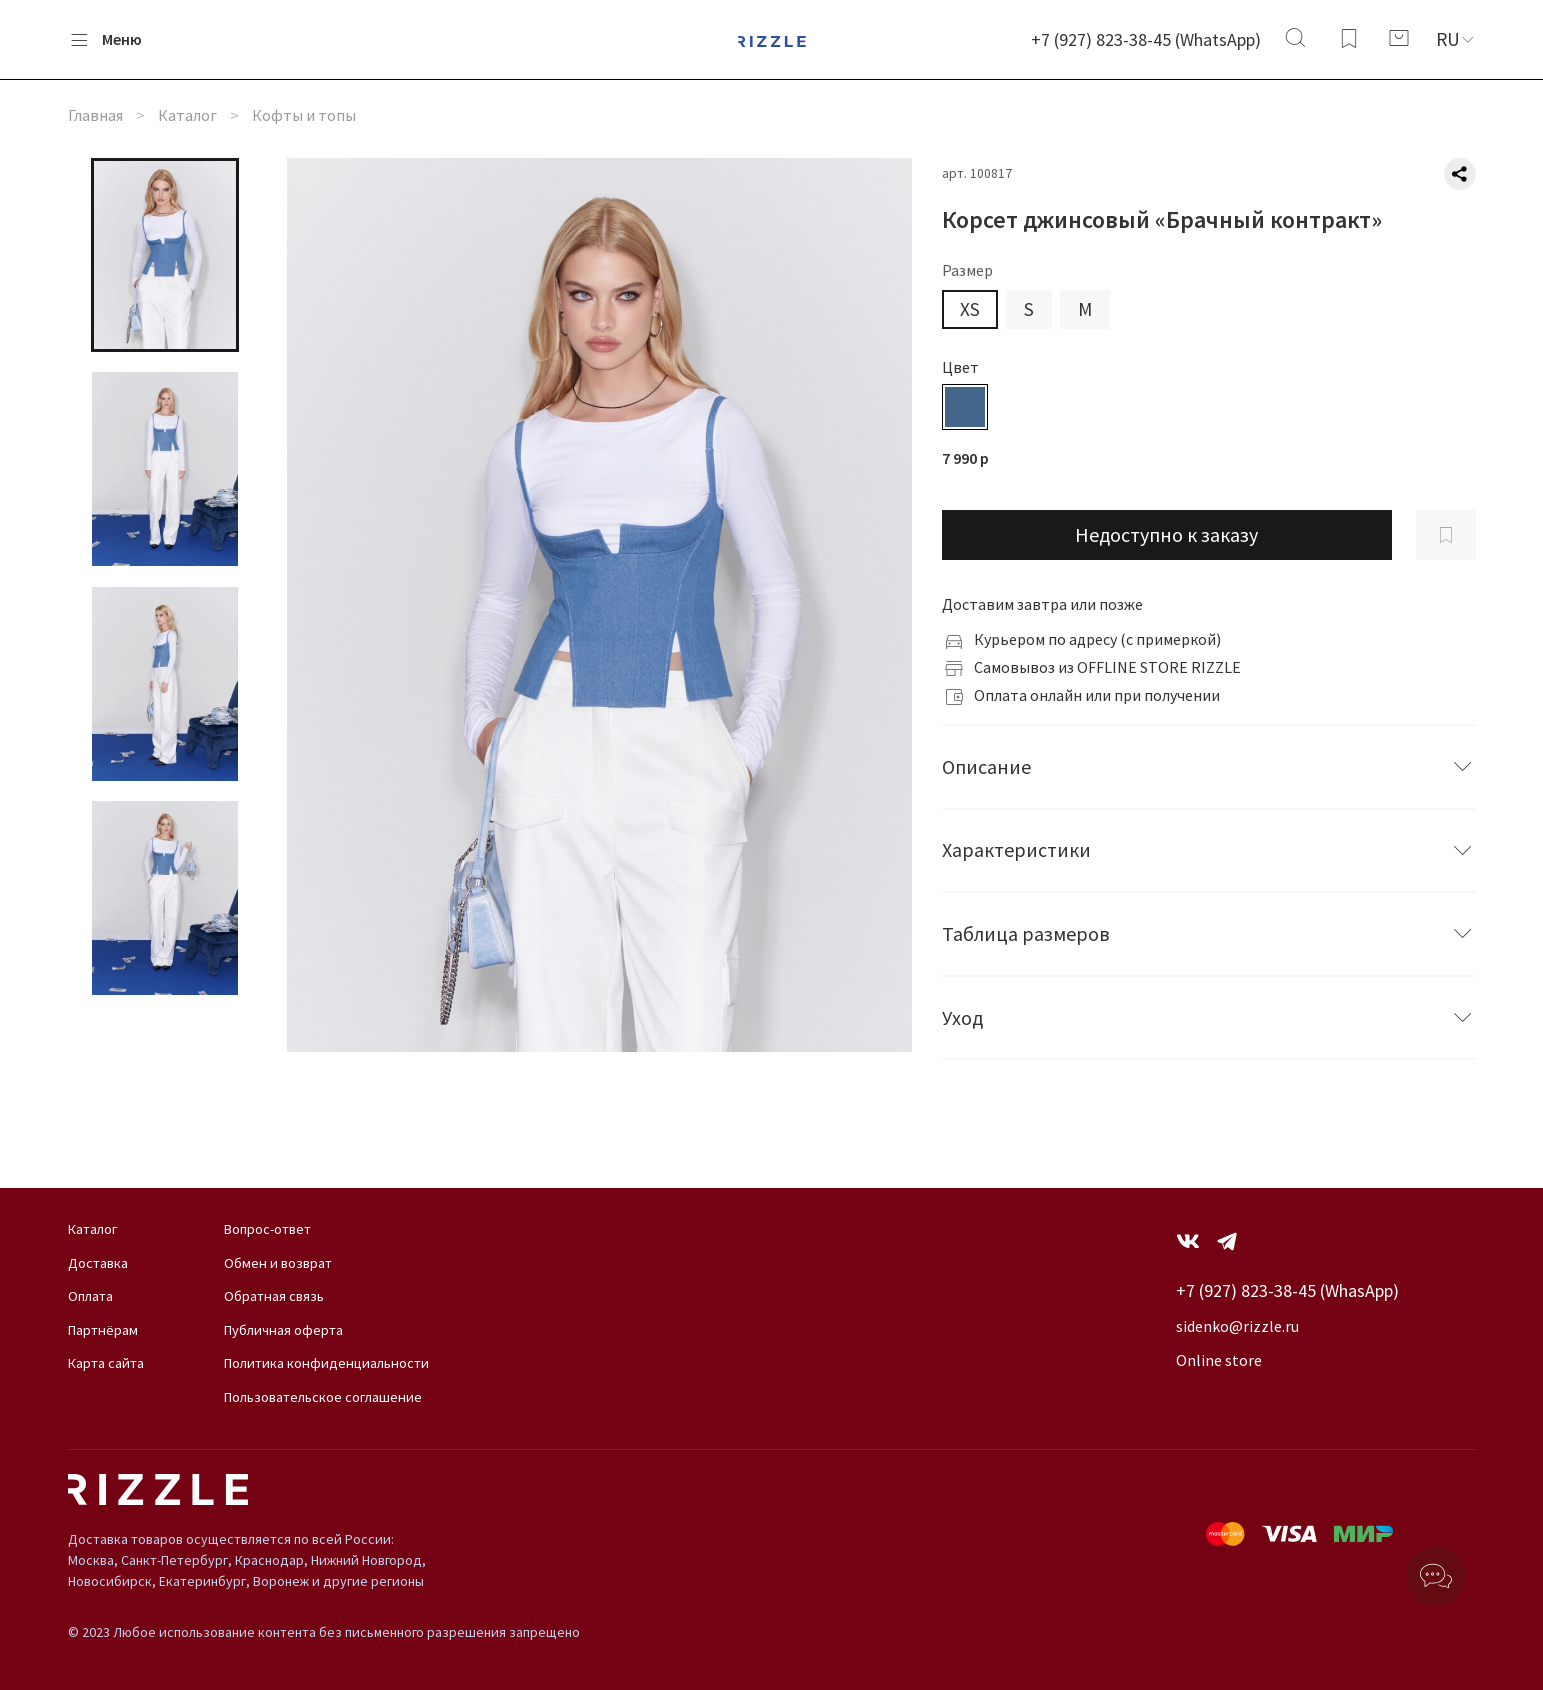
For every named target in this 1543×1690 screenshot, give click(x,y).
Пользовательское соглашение (323, 1397)
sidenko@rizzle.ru (1237, 1326)
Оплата (90, 1296)
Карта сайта (106, 1363)
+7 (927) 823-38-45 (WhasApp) (1287, 1290)
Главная (95, 115)
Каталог (187, 115)
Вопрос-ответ (267, 1229)
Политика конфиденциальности (326, 1363)
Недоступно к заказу (1166, 534)
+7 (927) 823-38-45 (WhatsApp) (1146, 39)
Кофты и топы (304, 115)
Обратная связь (274, 1296)
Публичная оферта (283, 1330)
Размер (967, 270)
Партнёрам (103, 1330)
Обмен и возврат (278, 1263)
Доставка (98, 1263)
